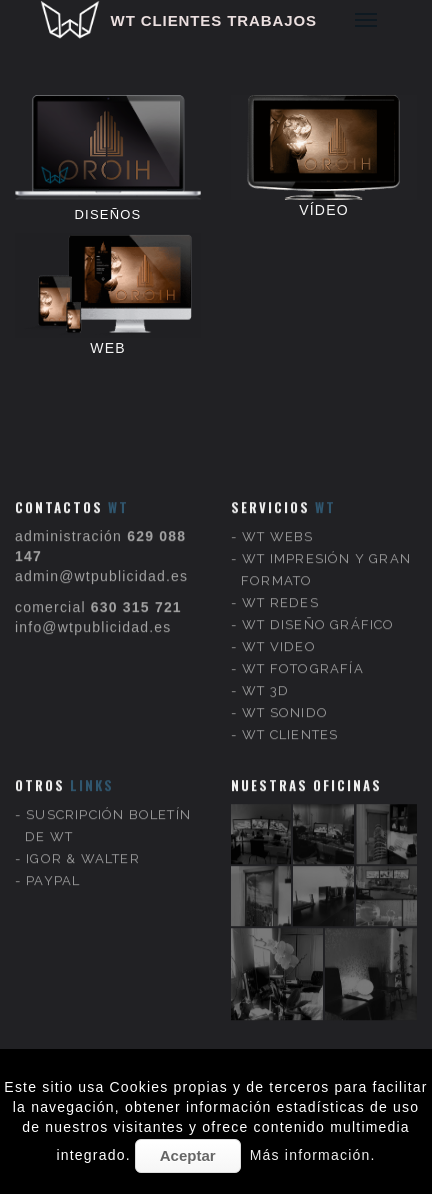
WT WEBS (277, 508)
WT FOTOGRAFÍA (303, 640)
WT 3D (265, 662)
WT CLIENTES (290, 706)
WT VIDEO (279, 618)
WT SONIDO (285, 684)
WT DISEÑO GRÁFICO (318, 596)
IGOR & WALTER (83, 830)
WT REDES (280, 574)
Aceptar (188, 1155)
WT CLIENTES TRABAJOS (214, 20)
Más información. (313, 1155)
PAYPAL (53, 852)
